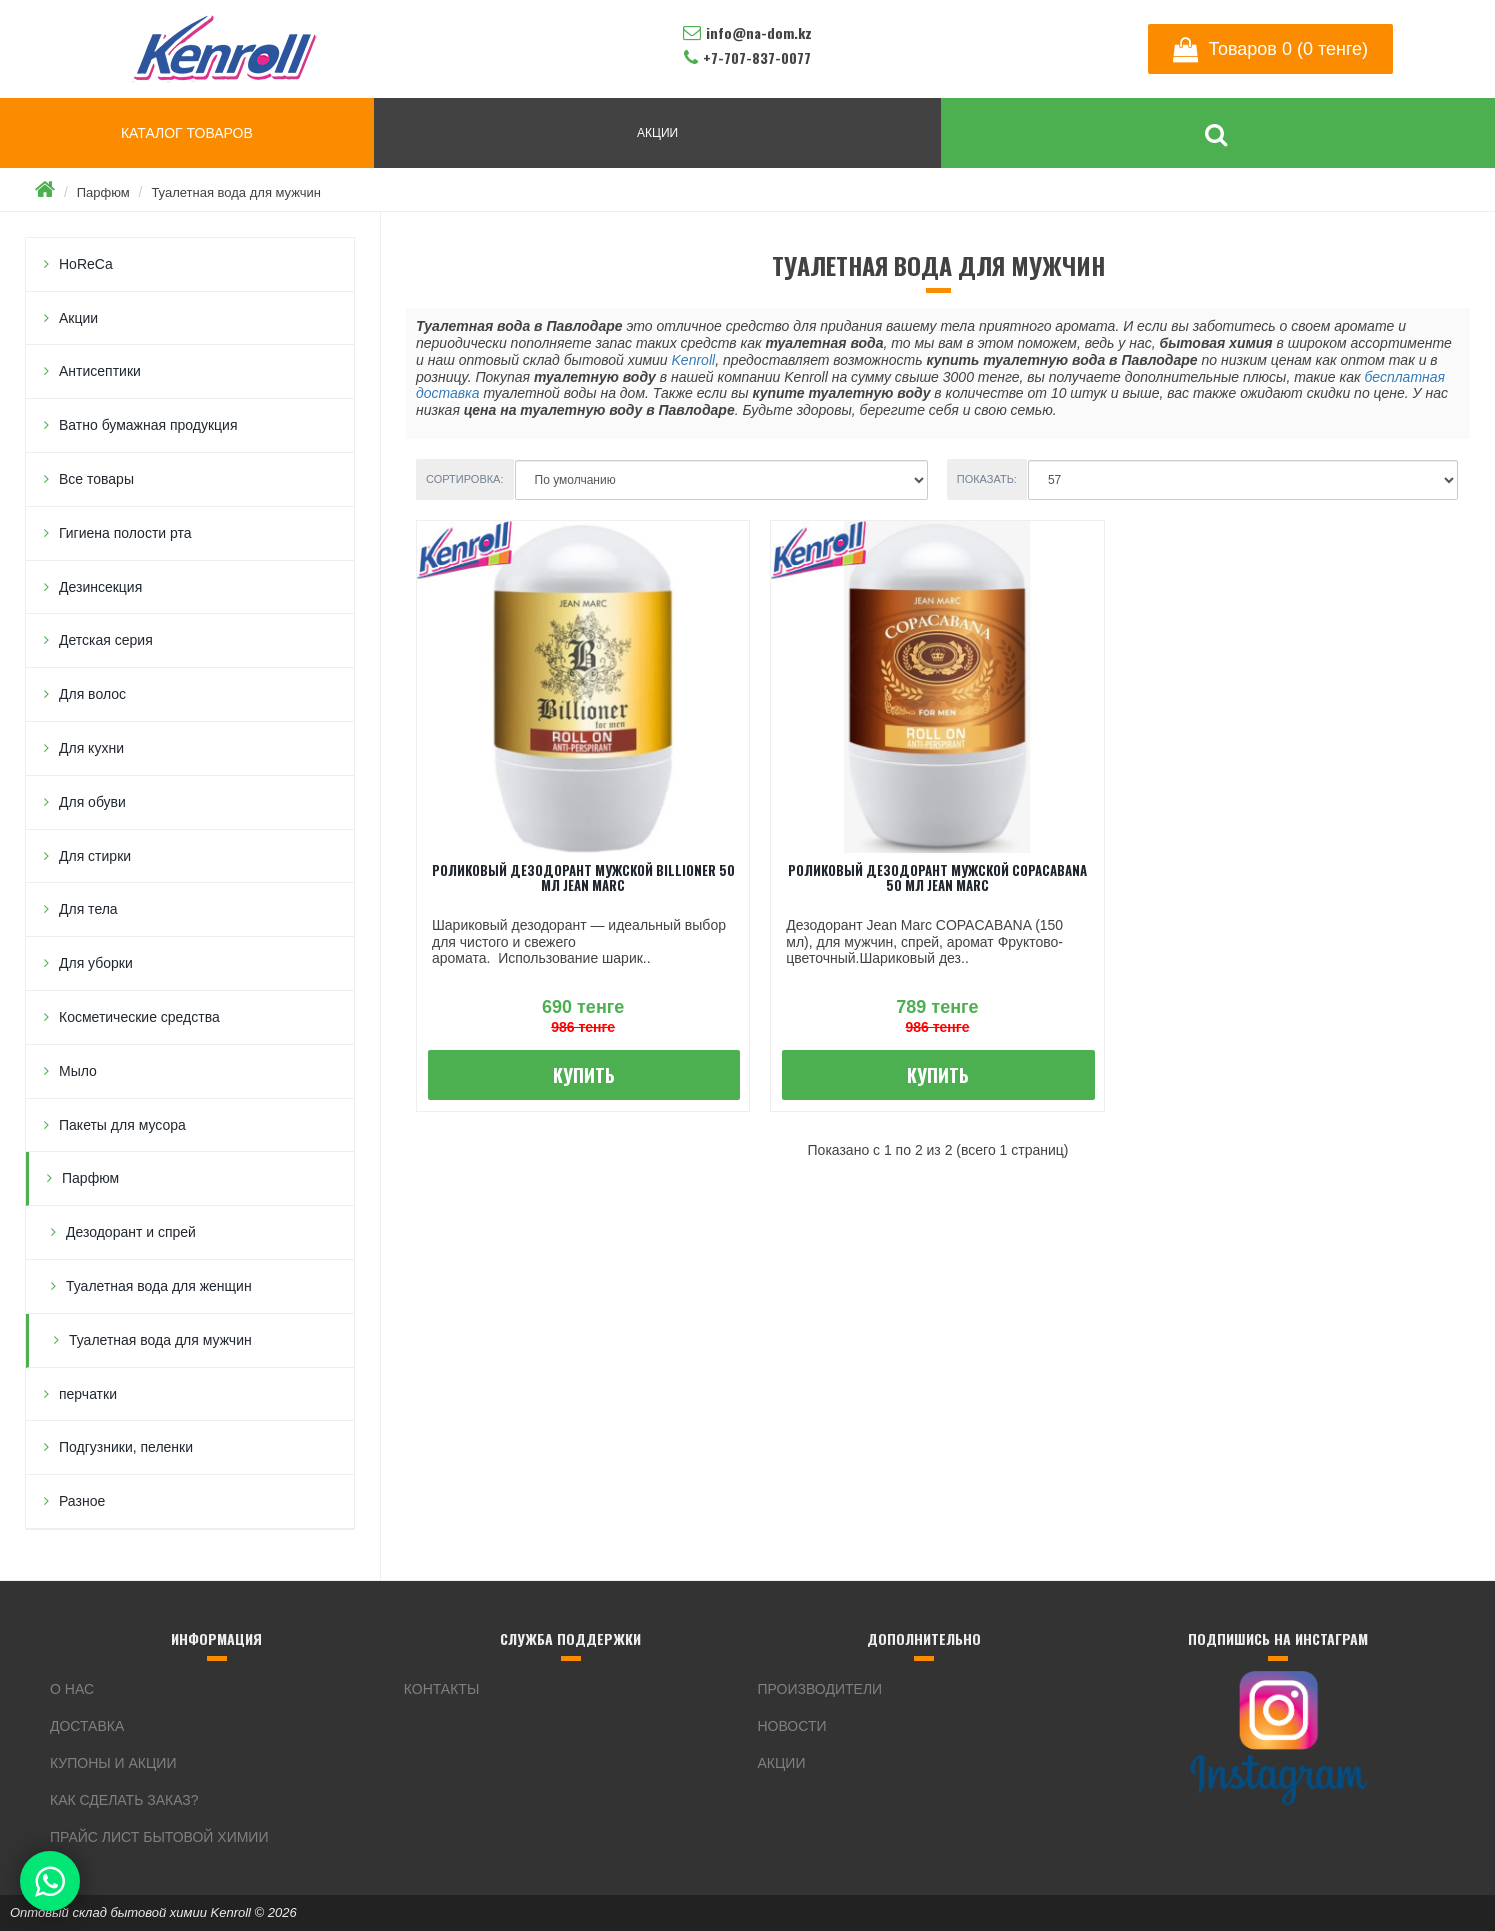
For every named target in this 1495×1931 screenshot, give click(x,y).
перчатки (88, 1394)
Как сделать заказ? (124, 1800)
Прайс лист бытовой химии (159, 1837)
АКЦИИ (657, 133)
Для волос (92, 694)
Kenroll (694, 360)
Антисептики (100, 371)
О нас (72, 1689)
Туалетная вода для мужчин (236, 192)
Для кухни (91, 748)
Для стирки (95, 856)
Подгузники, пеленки (126, 1447)
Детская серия (106, 640)
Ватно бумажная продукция (148, 425)
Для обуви (92, 802)
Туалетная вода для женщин (159, 1286)
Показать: (987, 479)
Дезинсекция (100, 587)
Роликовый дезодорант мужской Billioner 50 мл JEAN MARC (583, 877)
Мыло (78, 1071)
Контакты (442, 1689)
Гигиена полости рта (125, 533)
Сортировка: (465, 479)
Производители (820, 1689)
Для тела (88, 909)
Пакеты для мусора (122, 1125)
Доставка (87, 1726)
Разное (82, 1501)
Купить (584, 1075)
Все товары (96, 479)
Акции (78, 318)
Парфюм (103, 192)
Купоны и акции (113, 1763)
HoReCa (86, 264)
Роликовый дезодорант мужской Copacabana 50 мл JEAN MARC (937, 877)
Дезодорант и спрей (131, 1232)
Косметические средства (139, 1017)
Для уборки (96, 963)
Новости (792, 1726)
